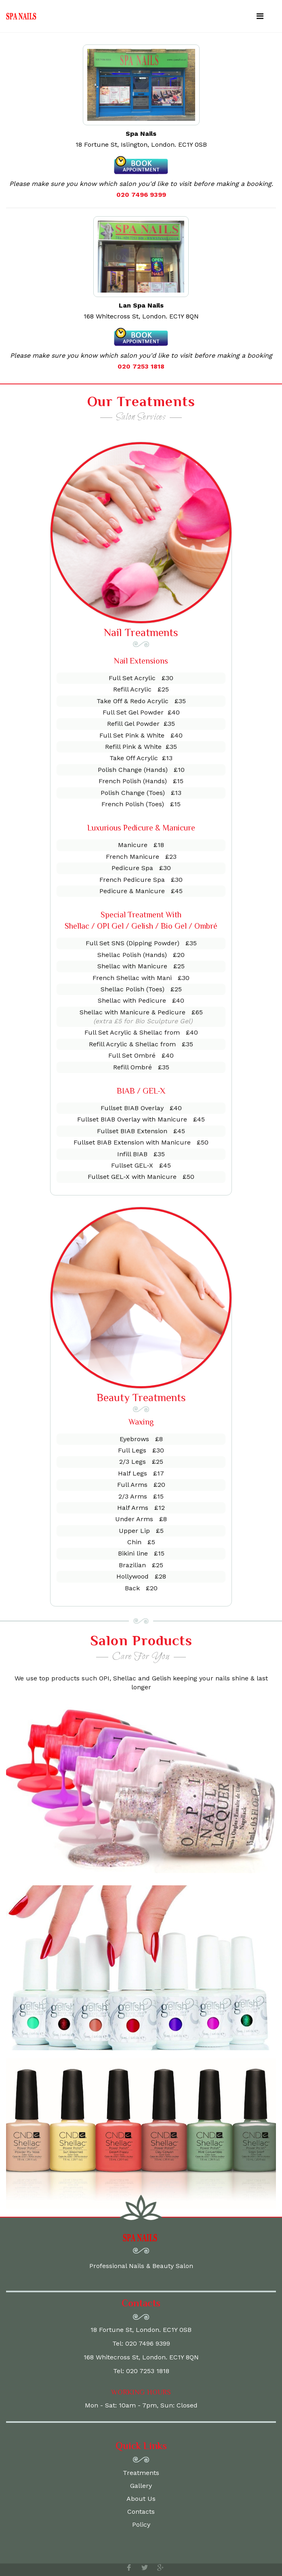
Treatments (141, 2473)
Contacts (141, 2511)
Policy (141, 2524)
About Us (141, 2498)
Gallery (141, 2486)
